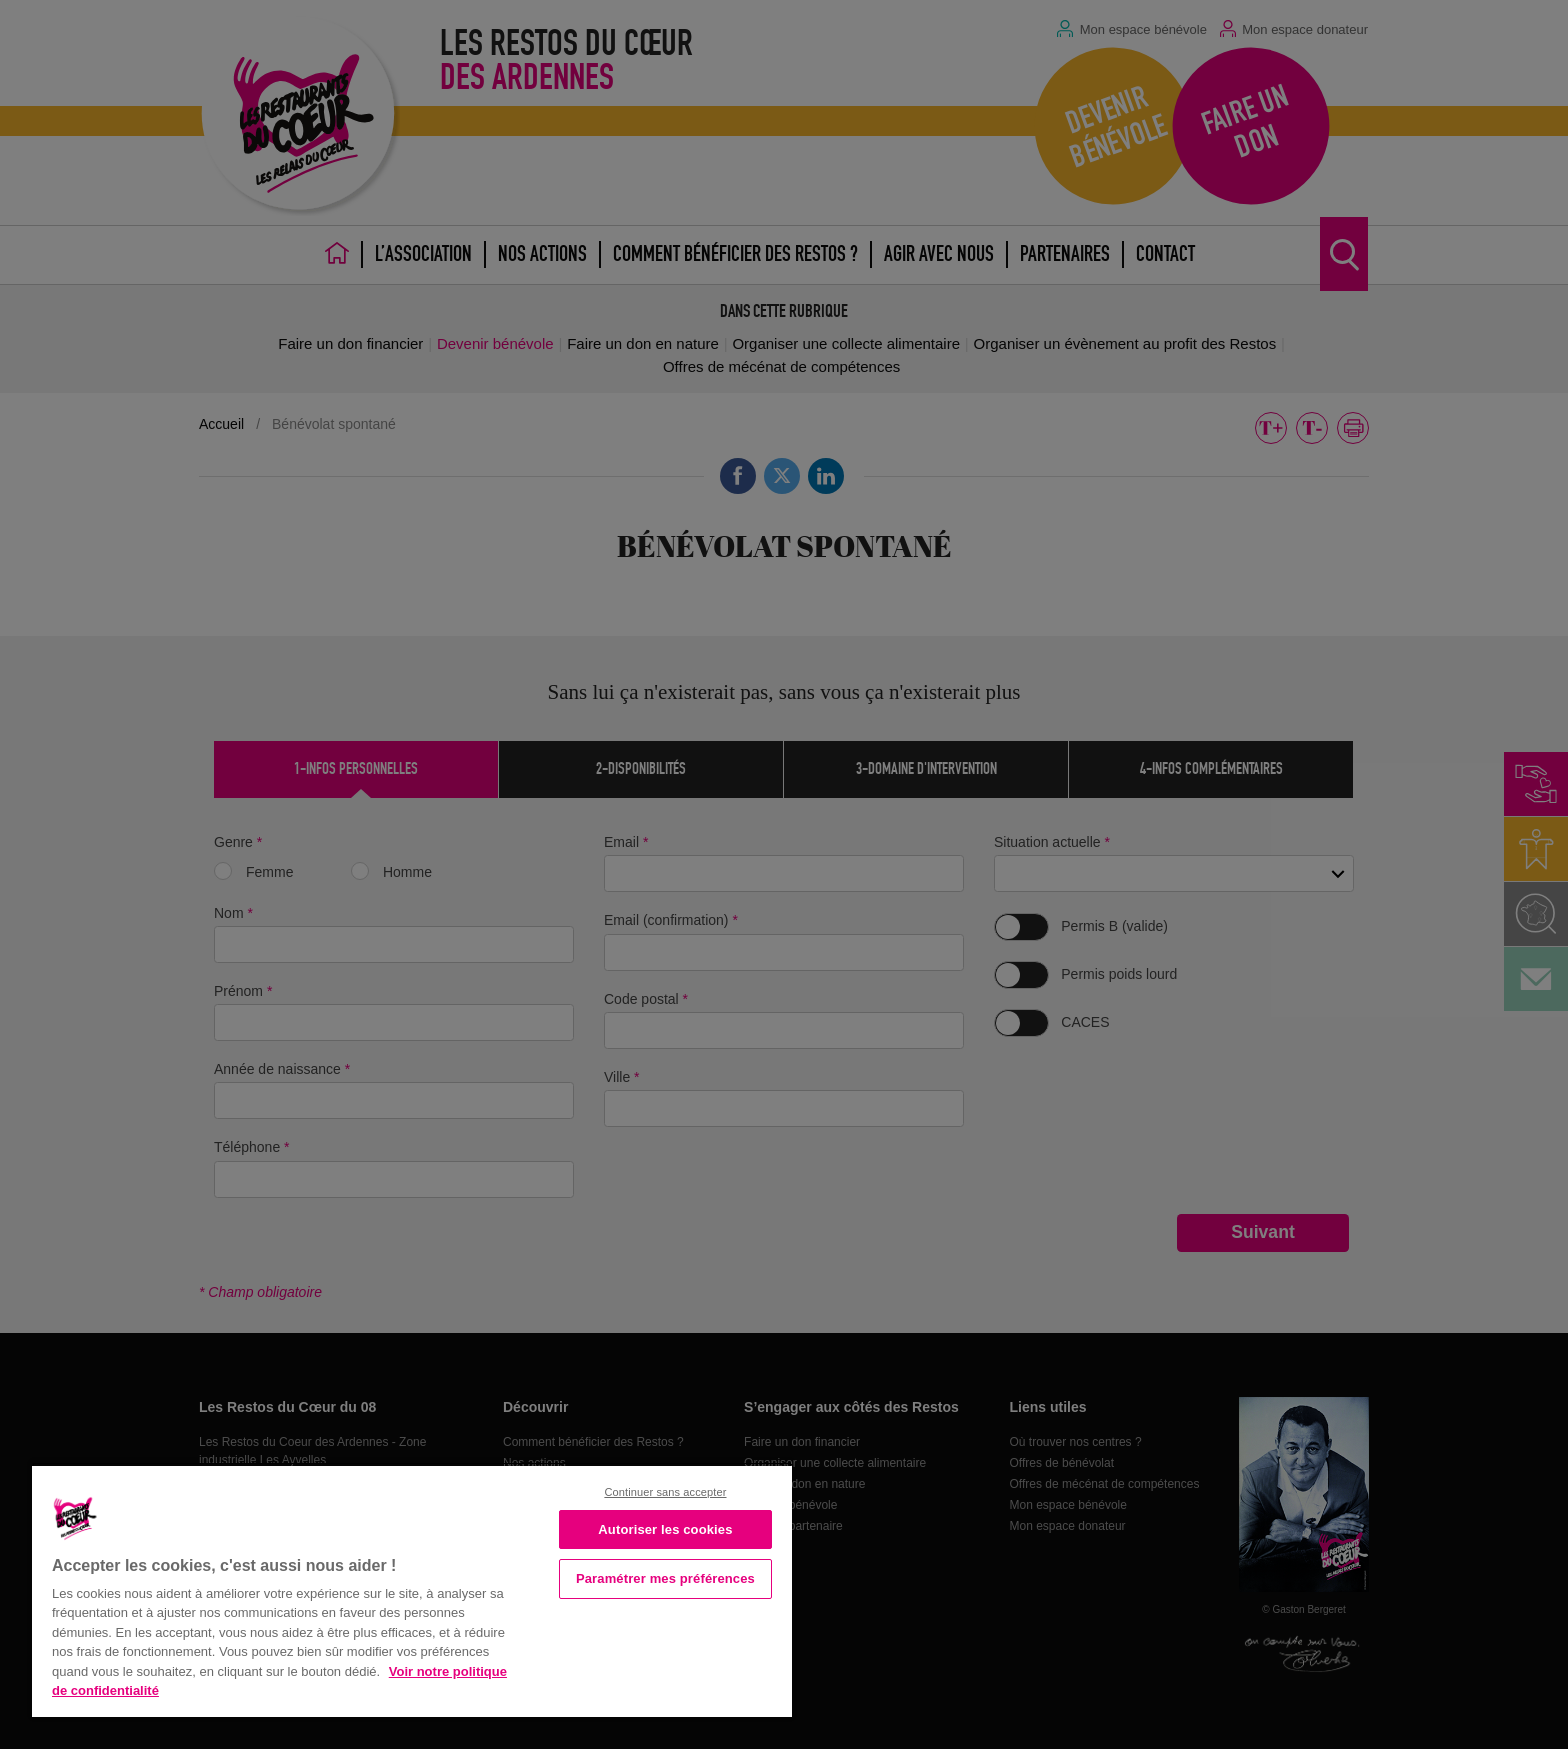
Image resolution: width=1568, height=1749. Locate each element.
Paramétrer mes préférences (665, 1578)
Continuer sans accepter (665, 1492)
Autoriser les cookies (665, 1529)
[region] (412, 1589)
